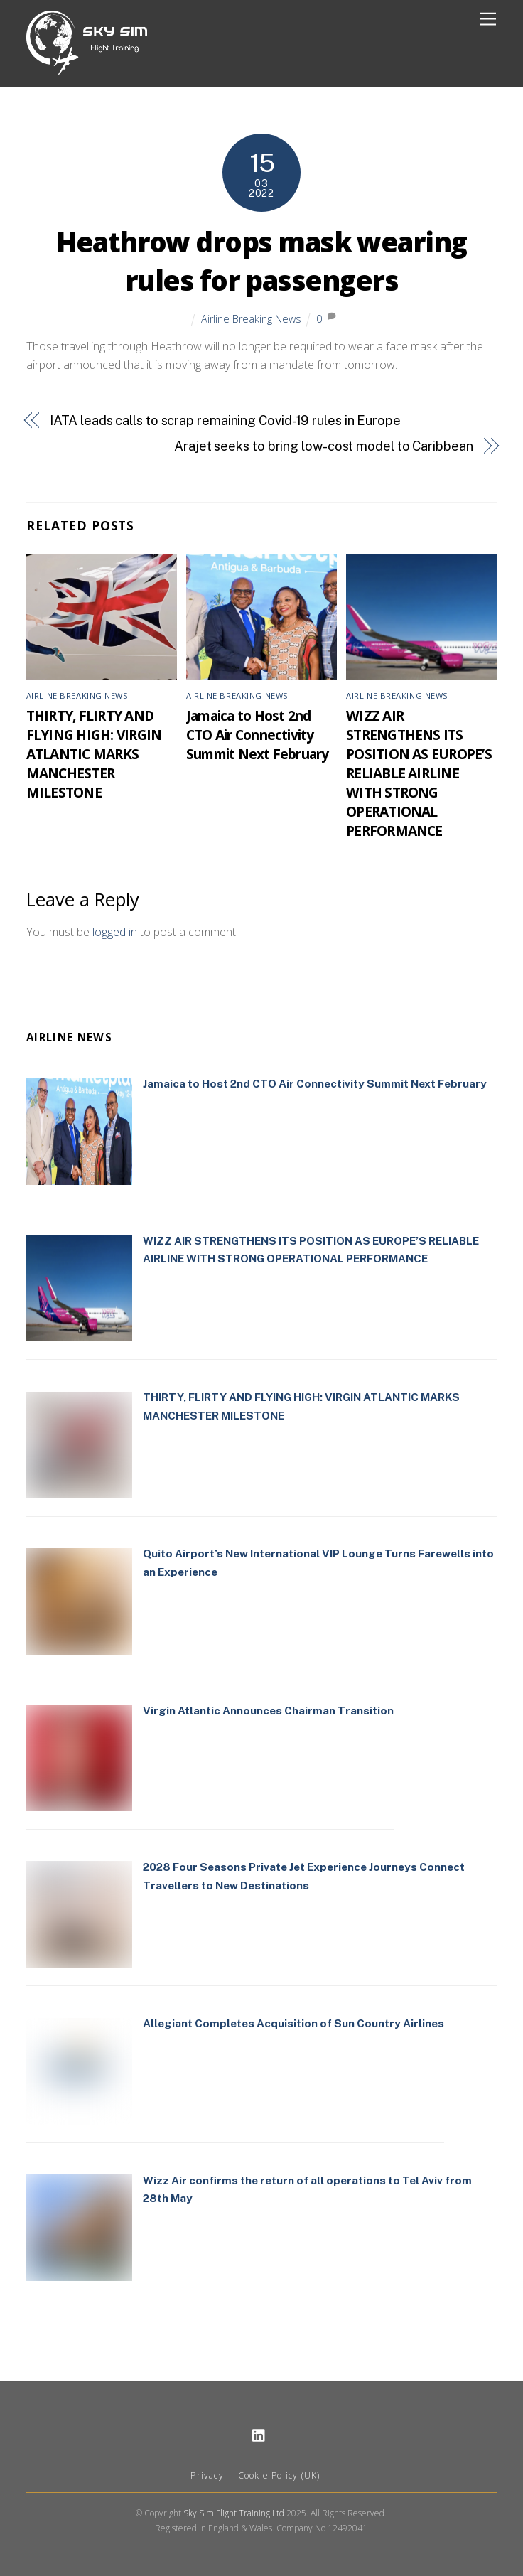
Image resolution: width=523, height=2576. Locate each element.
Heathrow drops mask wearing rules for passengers (261, 261)
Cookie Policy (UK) (279, 2475)
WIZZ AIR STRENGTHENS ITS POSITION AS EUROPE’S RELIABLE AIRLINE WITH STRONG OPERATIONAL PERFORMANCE (419, 773)
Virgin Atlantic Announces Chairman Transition (268, 1711)
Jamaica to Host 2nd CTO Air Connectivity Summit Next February (257, 734)
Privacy (206, 2475)
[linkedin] (259, 2433)
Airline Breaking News (251, 319)
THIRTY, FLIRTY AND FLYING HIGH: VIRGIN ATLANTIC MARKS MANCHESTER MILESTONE (93, 754)
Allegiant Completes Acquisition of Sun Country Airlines (293, 2023)
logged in (114, 932)
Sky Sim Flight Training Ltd (233, 2513)
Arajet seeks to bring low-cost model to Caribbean (323, 446)
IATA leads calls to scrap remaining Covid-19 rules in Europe (225, 420)
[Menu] (488, 19)
